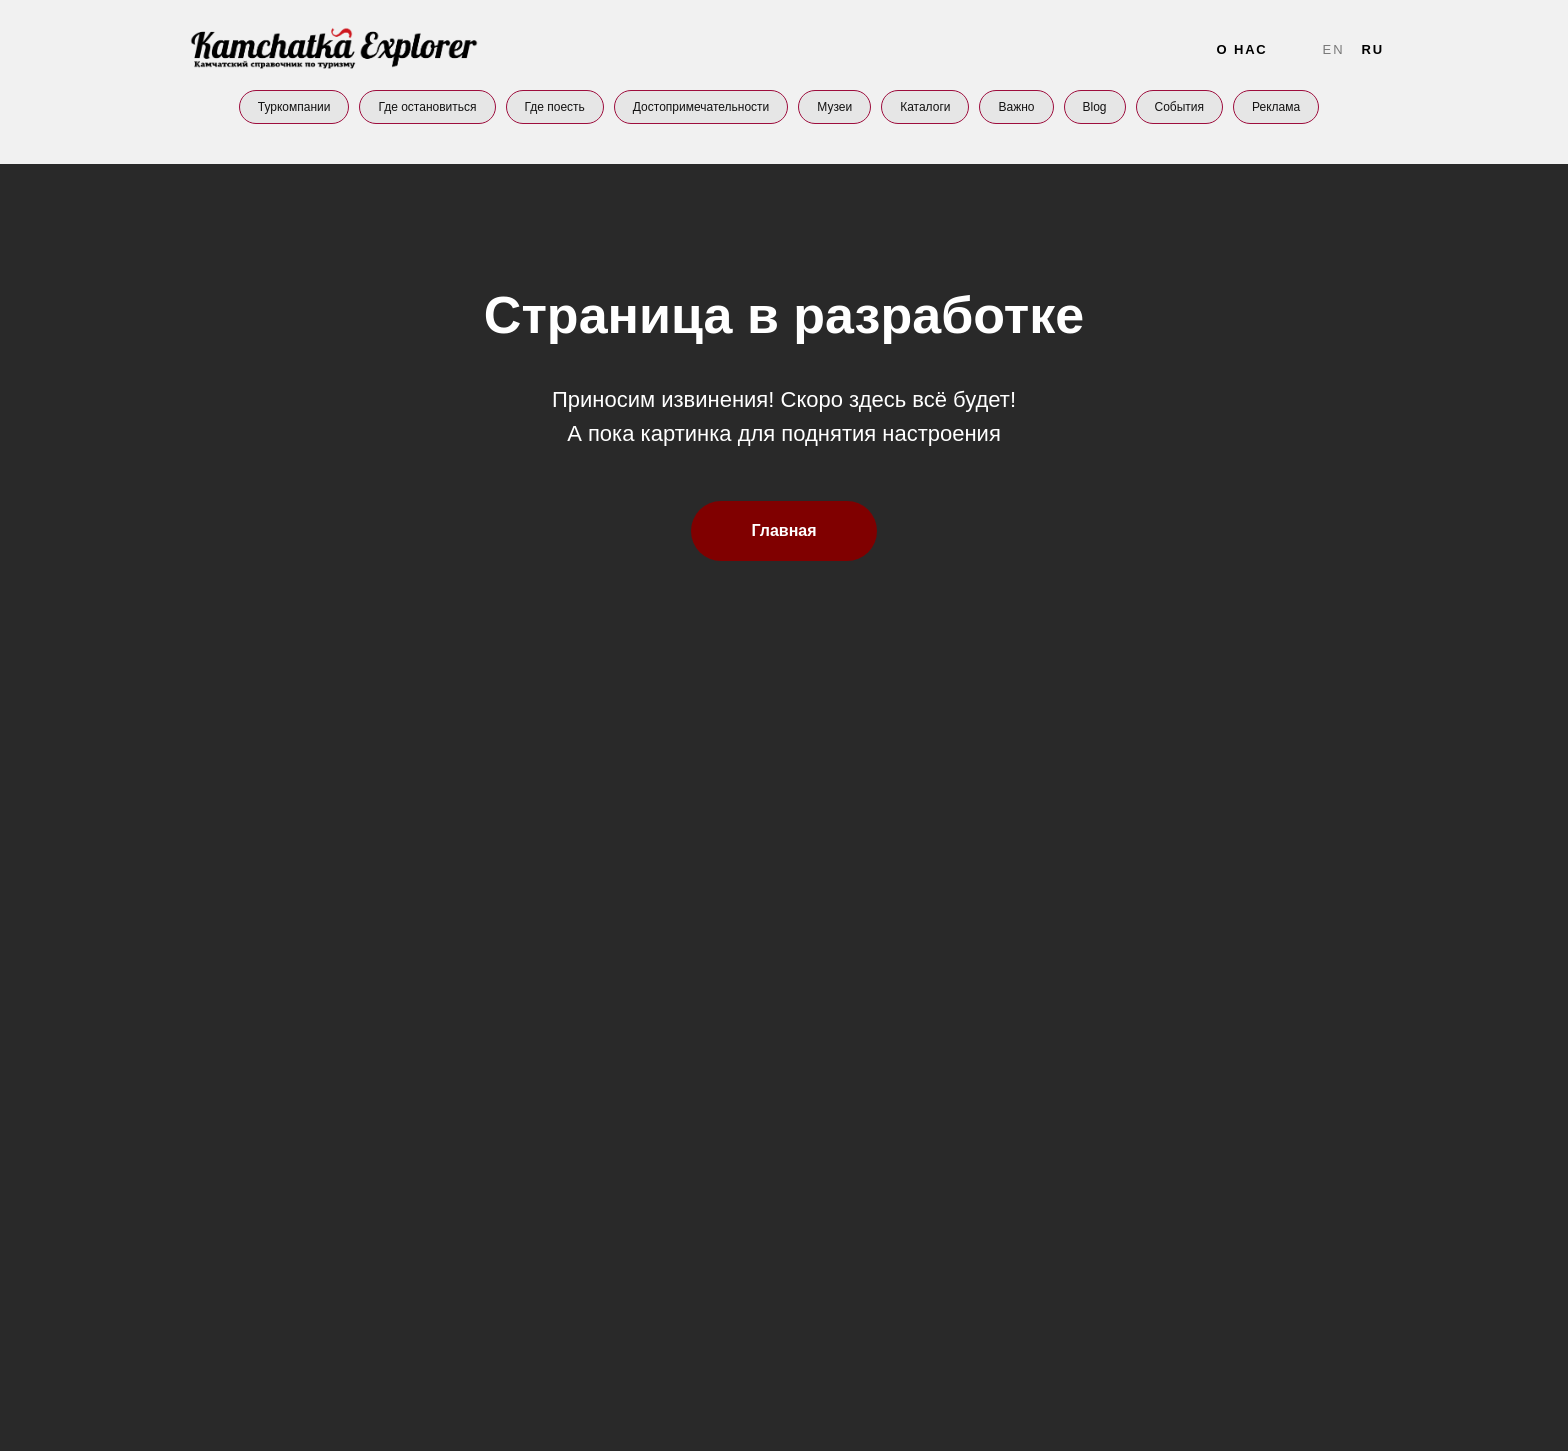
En (1334, 49)
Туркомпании (294, 107)
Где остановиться (427, 107)
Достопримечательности (701, 107)
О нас (1241, 49)
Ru (1372, 49)
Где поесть (555, 107)
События (1180, 107)
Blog (1095, 107)
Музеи (834, 107)
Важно (1016, 107)
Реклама (1276, 107)
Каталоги (925, 107)
